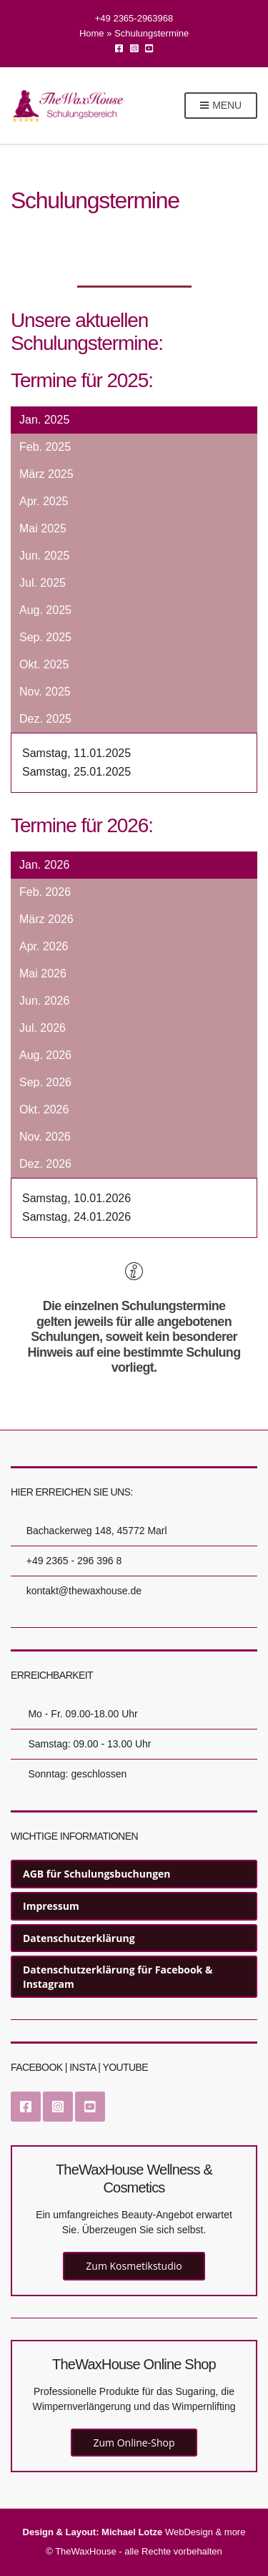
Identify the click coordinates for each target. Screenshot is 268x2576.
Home (91, 33)
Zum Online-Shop (134, 2442)
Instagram (134, 47)
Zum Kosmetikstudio (134, 2266)
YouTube (149, 47)
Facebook (119, 47)
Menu (221, 105)
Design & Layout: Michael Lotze (93, 2532)
